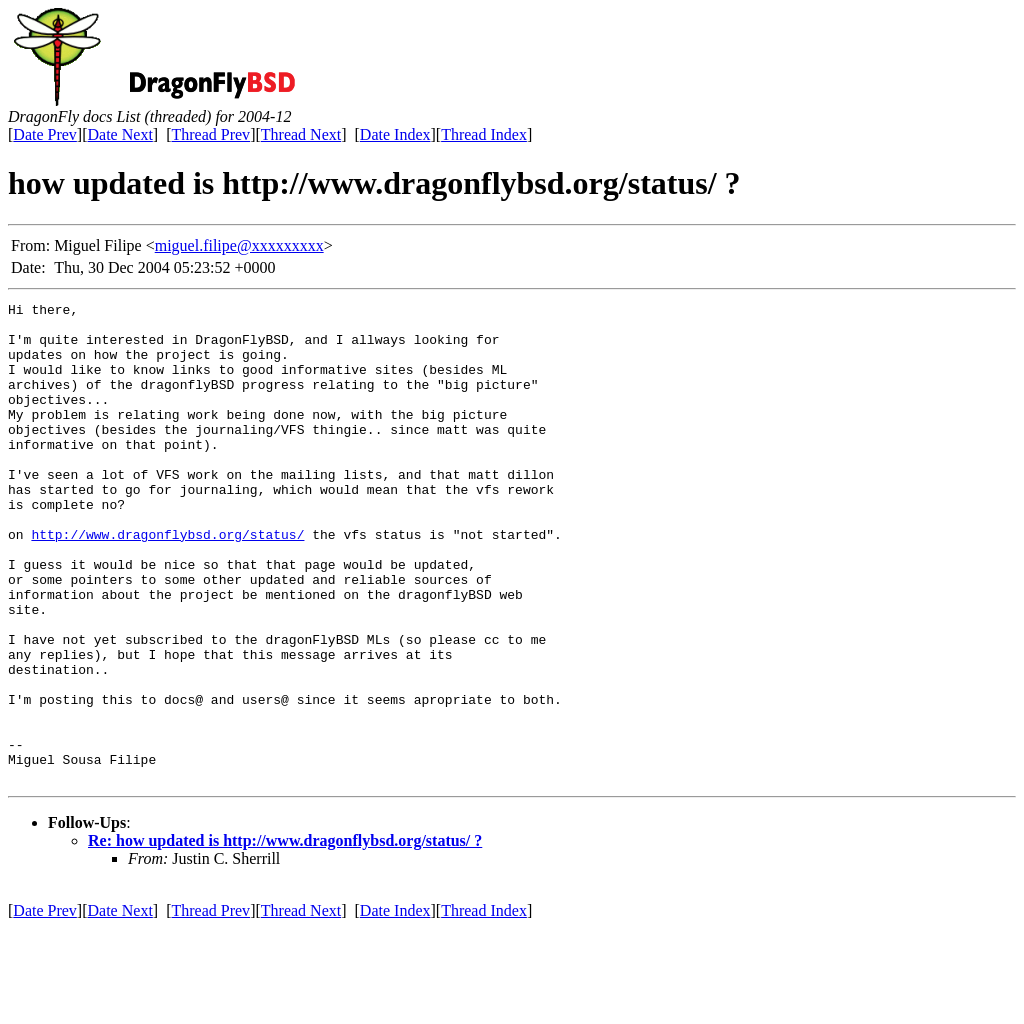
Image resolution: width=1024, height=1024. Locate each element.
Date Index (395, 134)
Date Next (120, 134)
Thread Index (484, 134)
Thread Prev (210, 134)
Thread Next (301, 134)
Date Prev (45, 134)
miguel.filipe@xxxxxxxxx (239, 245)
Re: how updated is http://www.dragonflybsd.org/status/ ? (285, 936)
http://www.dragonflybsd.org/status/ (167, 582)
